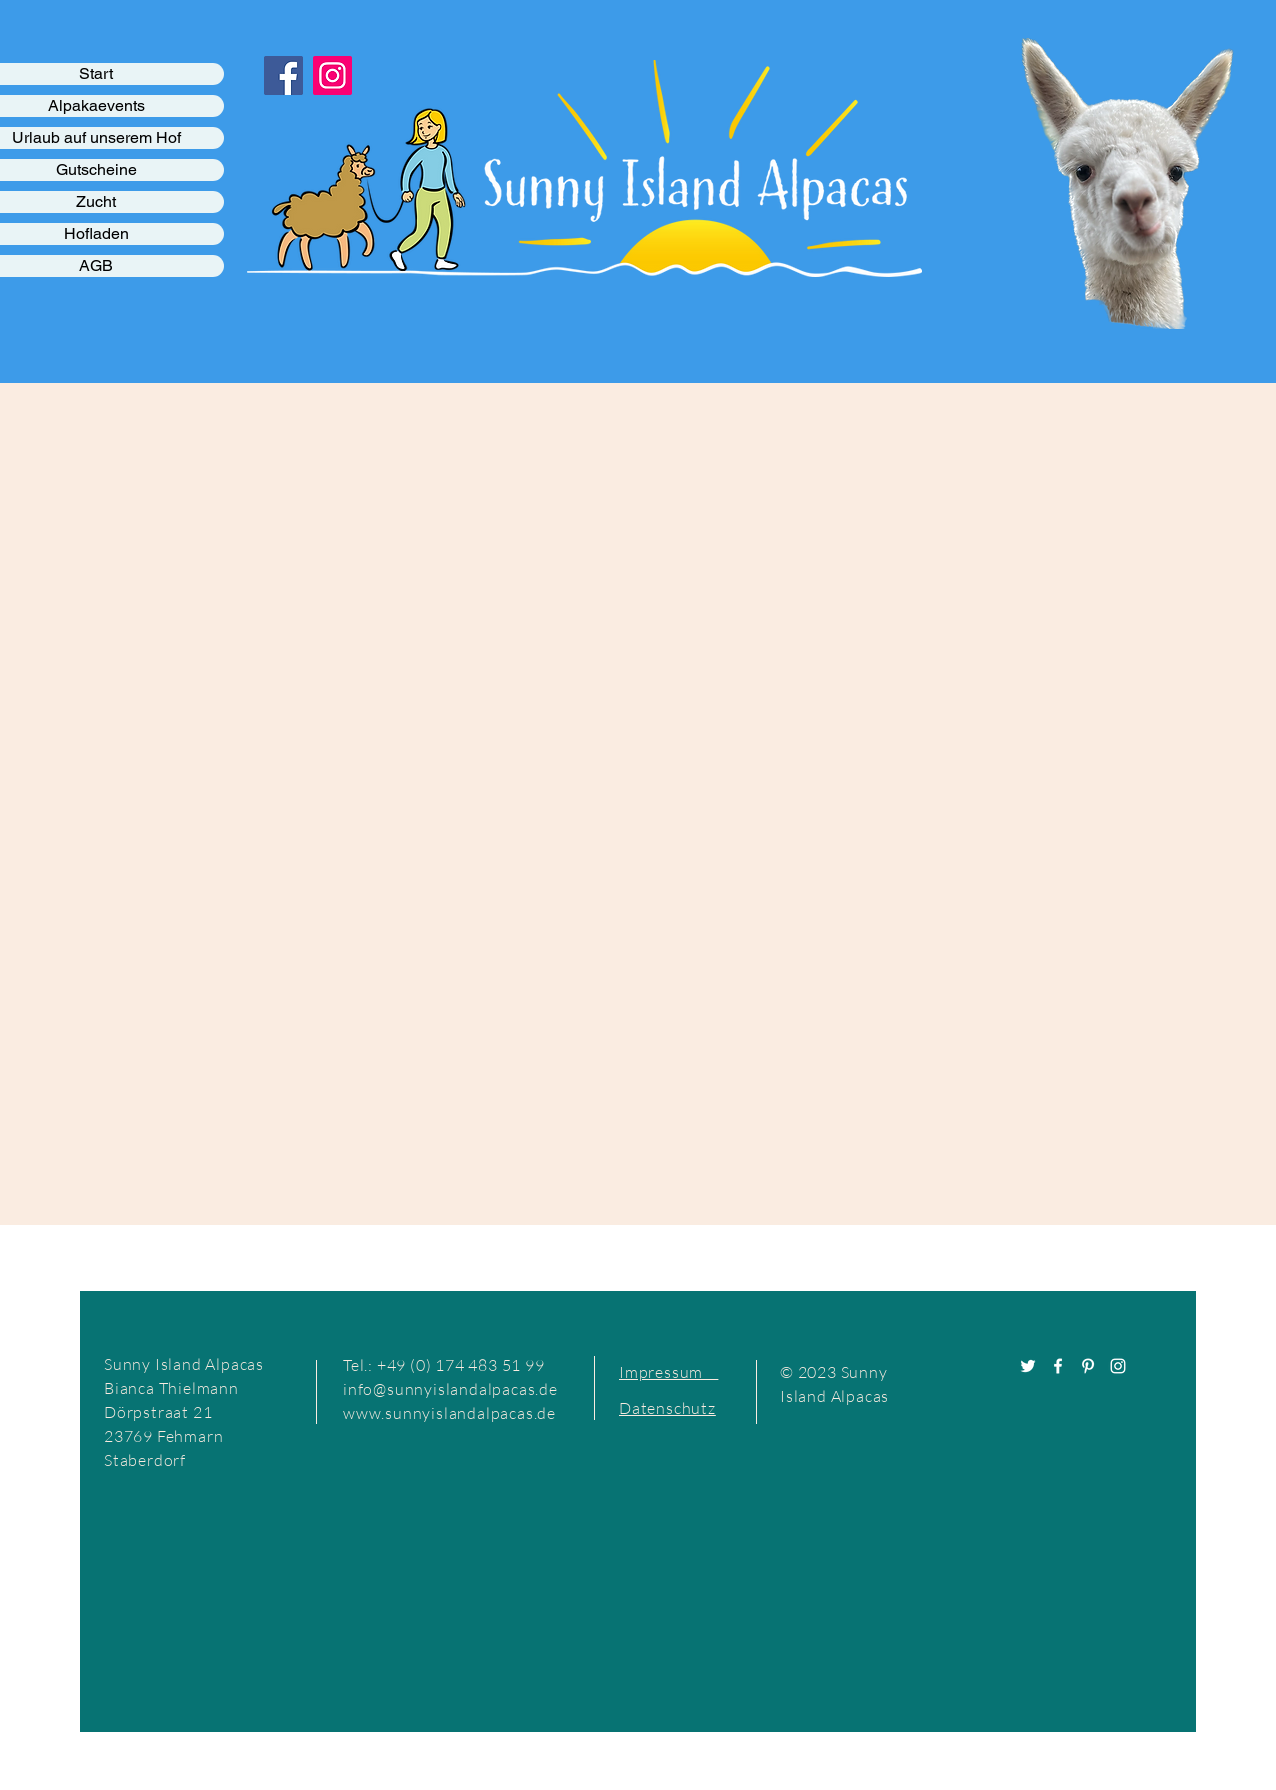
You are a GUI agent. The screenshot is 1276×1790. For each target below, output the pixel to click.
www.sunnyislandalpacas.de (449, 1413)
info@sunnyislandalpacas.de (450, 1389)
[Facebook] (1058, 1366)
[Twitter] (1028, 1366)
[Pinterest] (1088, 1366)
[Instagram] (1118, 1366)
